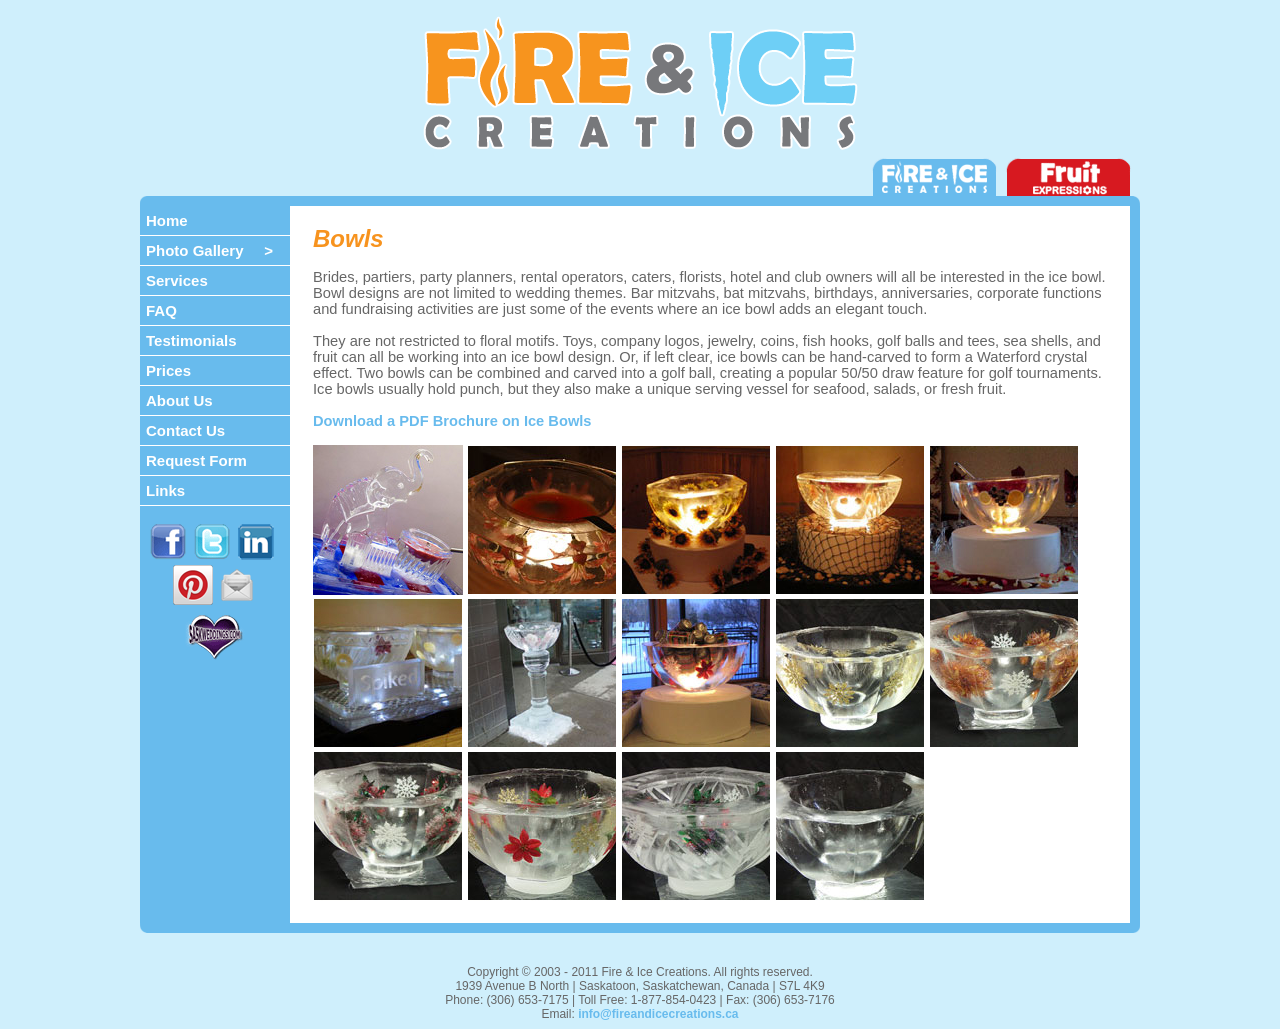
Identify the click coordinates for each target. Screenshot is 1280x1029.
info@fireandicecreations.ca (658, 1014)
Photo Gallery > (209, 250)
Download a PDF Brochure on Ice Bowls (452, 421)
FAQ (161, 310)
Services (177, 280)
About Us (179, 400)
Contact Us (185, 430)
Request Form (196, 460)
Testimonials (191, 340)
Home (167, 220)
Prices (168, 370)
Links (165, 490)
